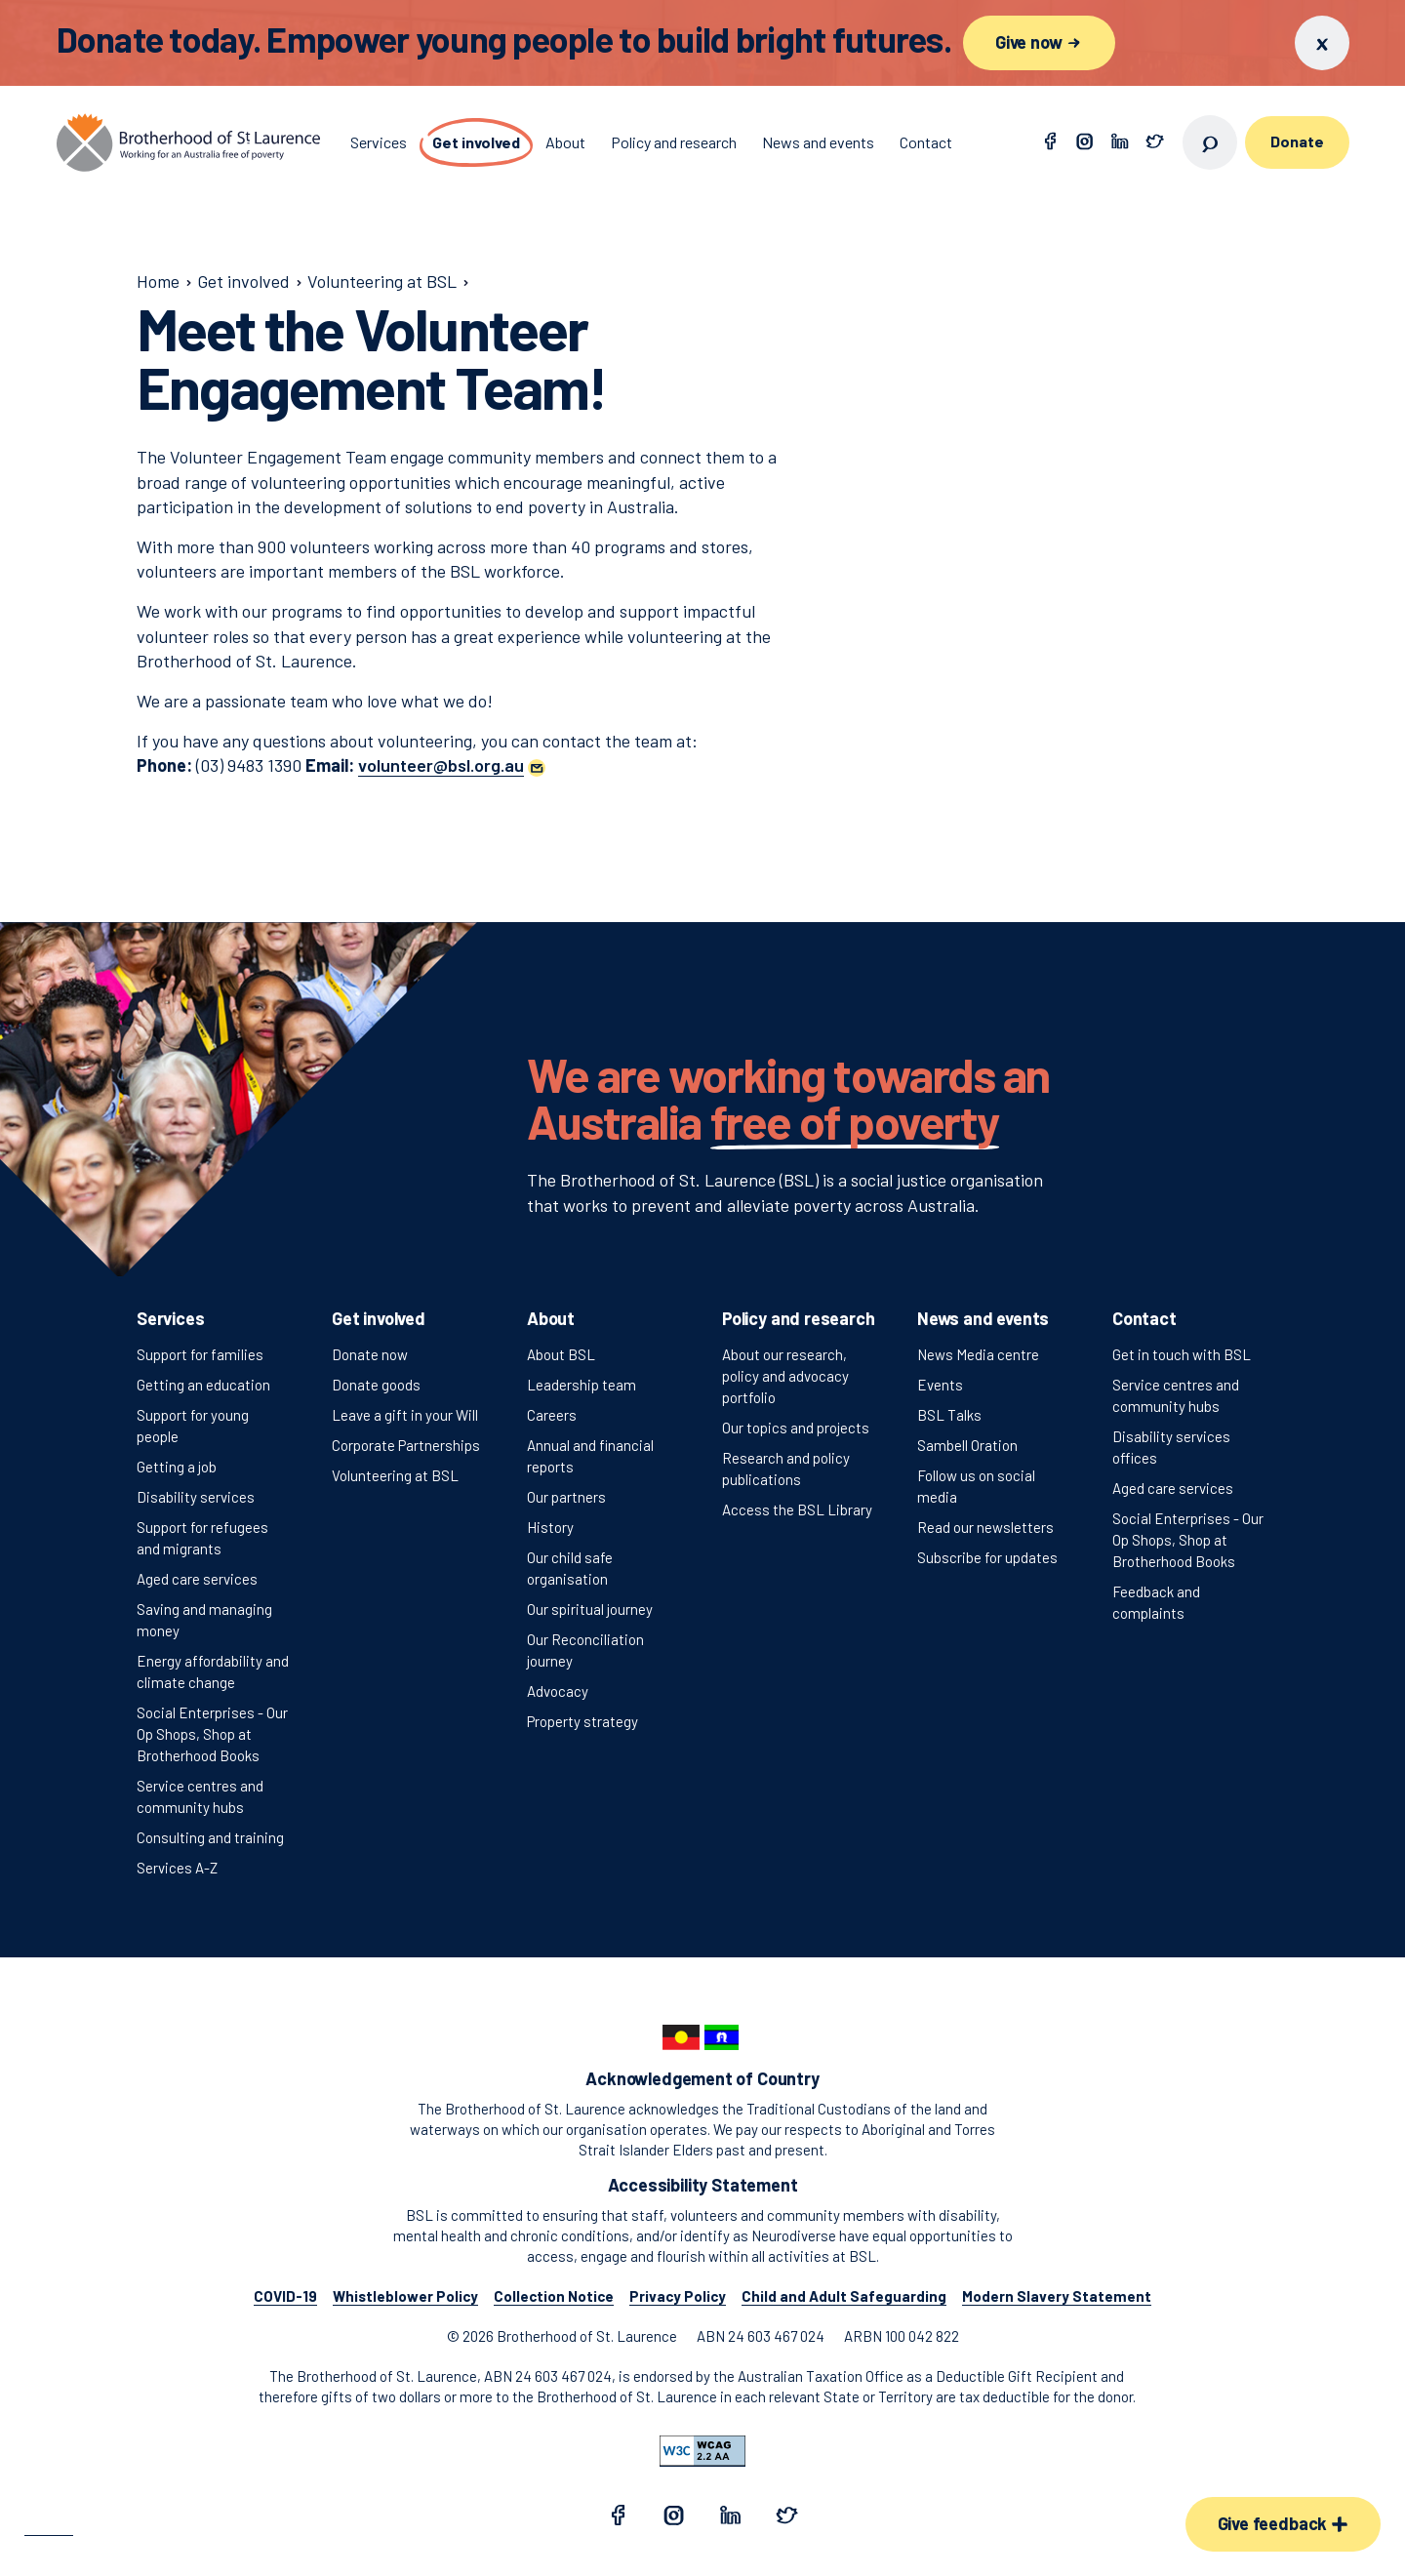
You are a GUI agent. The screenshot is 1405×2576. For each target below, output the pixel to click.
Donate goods (376, 1384)
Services (171, 1318)
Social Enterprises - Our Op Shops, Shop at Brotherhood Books (212, 1734)
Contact (1144, 1318)
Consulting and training (210, 1837)
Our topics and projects (795, 1427)
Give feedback (1283, 2523)
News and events (983, 1318)
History (550, 1527)
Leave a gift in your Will (405, 1415)
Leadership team (581, 1384)
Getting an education (203, 1384)
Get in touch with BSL (1181, 1354)
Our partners (566, 1497)
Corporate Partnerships (406, 1445)
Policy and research (798, 1318)
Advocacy (557, 1691)
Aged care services (197, 1579)
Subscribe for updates (987, 1557)
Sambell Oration (967, 1445)
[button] (451, 765)
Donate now (370, 1354)
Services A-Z (177, 1867)
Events (940, 1384)
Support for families (200, 1354)
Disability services (196, 1497)
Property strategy (582, 1721)
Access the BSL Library (797, 1509)
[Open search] (1210, 142)
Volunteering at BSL (395, 1475)
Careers (552, 1415)
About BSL (561, 1354)
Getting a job (177, 1466)
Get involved (378, 1318)
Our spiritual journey (590, 1609)
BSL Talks (949, 1415)
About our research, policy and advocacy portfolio (785, 1376)
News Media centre (978, 1354)
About (551, 1318)
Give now (1039, 42)
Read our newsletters (985, 1527)
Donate (1296, 141)
